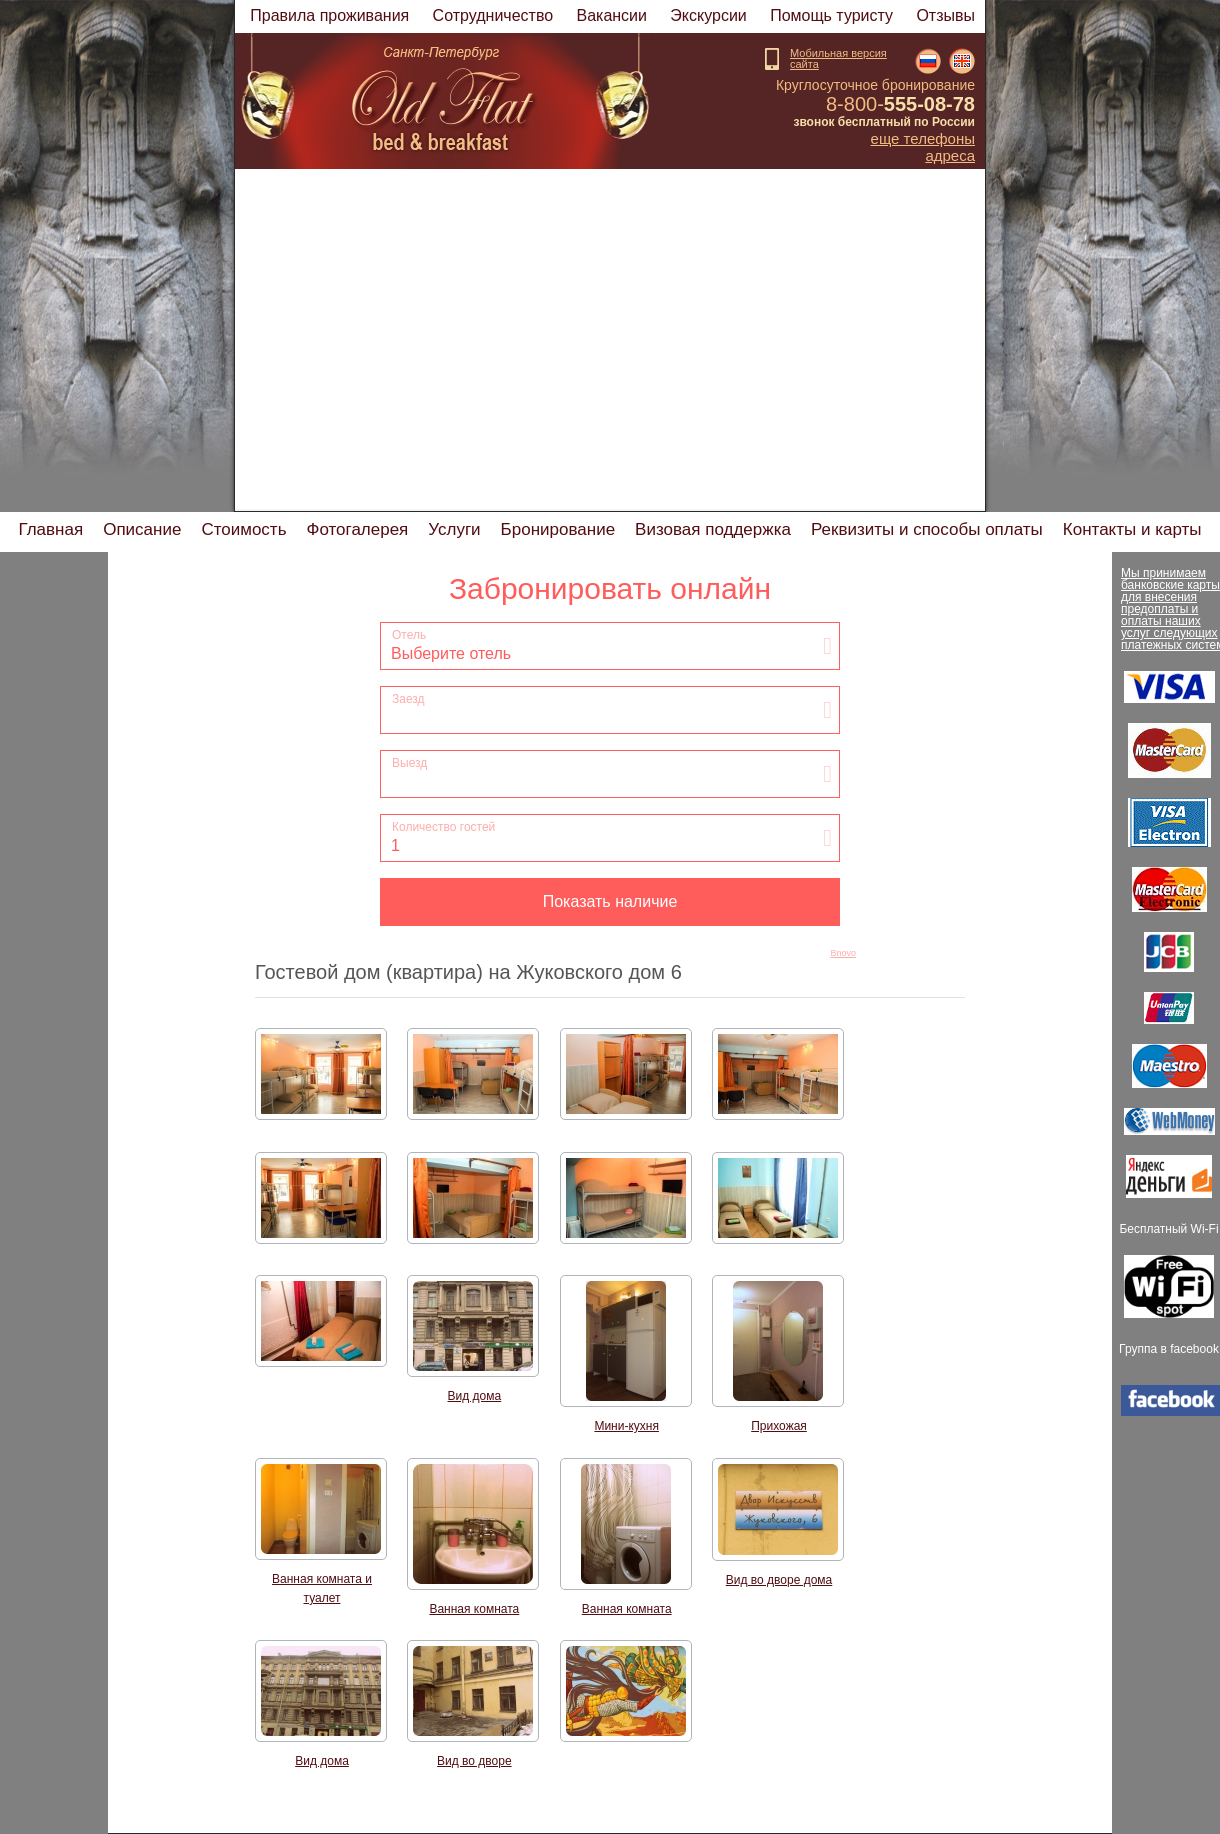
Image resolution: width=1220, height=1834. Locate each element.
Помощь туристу (831, 15)
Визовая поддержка (713, 529)
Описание (142, 529)
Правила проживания (329, 15)
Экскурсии (708, 15)
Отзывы (945, 15)
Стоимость (243, 529)
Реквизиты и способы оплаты (927, 529)
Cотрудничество (493, 15)
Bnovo (843, 953)
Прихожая (779, 1426)
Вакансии (611, 15)
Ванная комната (474, 1609)
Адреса (950, 156)
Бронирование (558, 529)
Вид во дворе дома (779, 1580)
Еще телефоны (923, 139)
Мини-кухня (626, 1426)
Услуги (454, 529)
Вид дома (475, 1396)
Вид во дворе (474, 1761)
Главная (50, 529)
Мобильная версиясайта (838, 59)
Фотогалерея (358, 529)
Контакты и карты (1132, 529)
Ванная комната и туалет (322, 1588)
